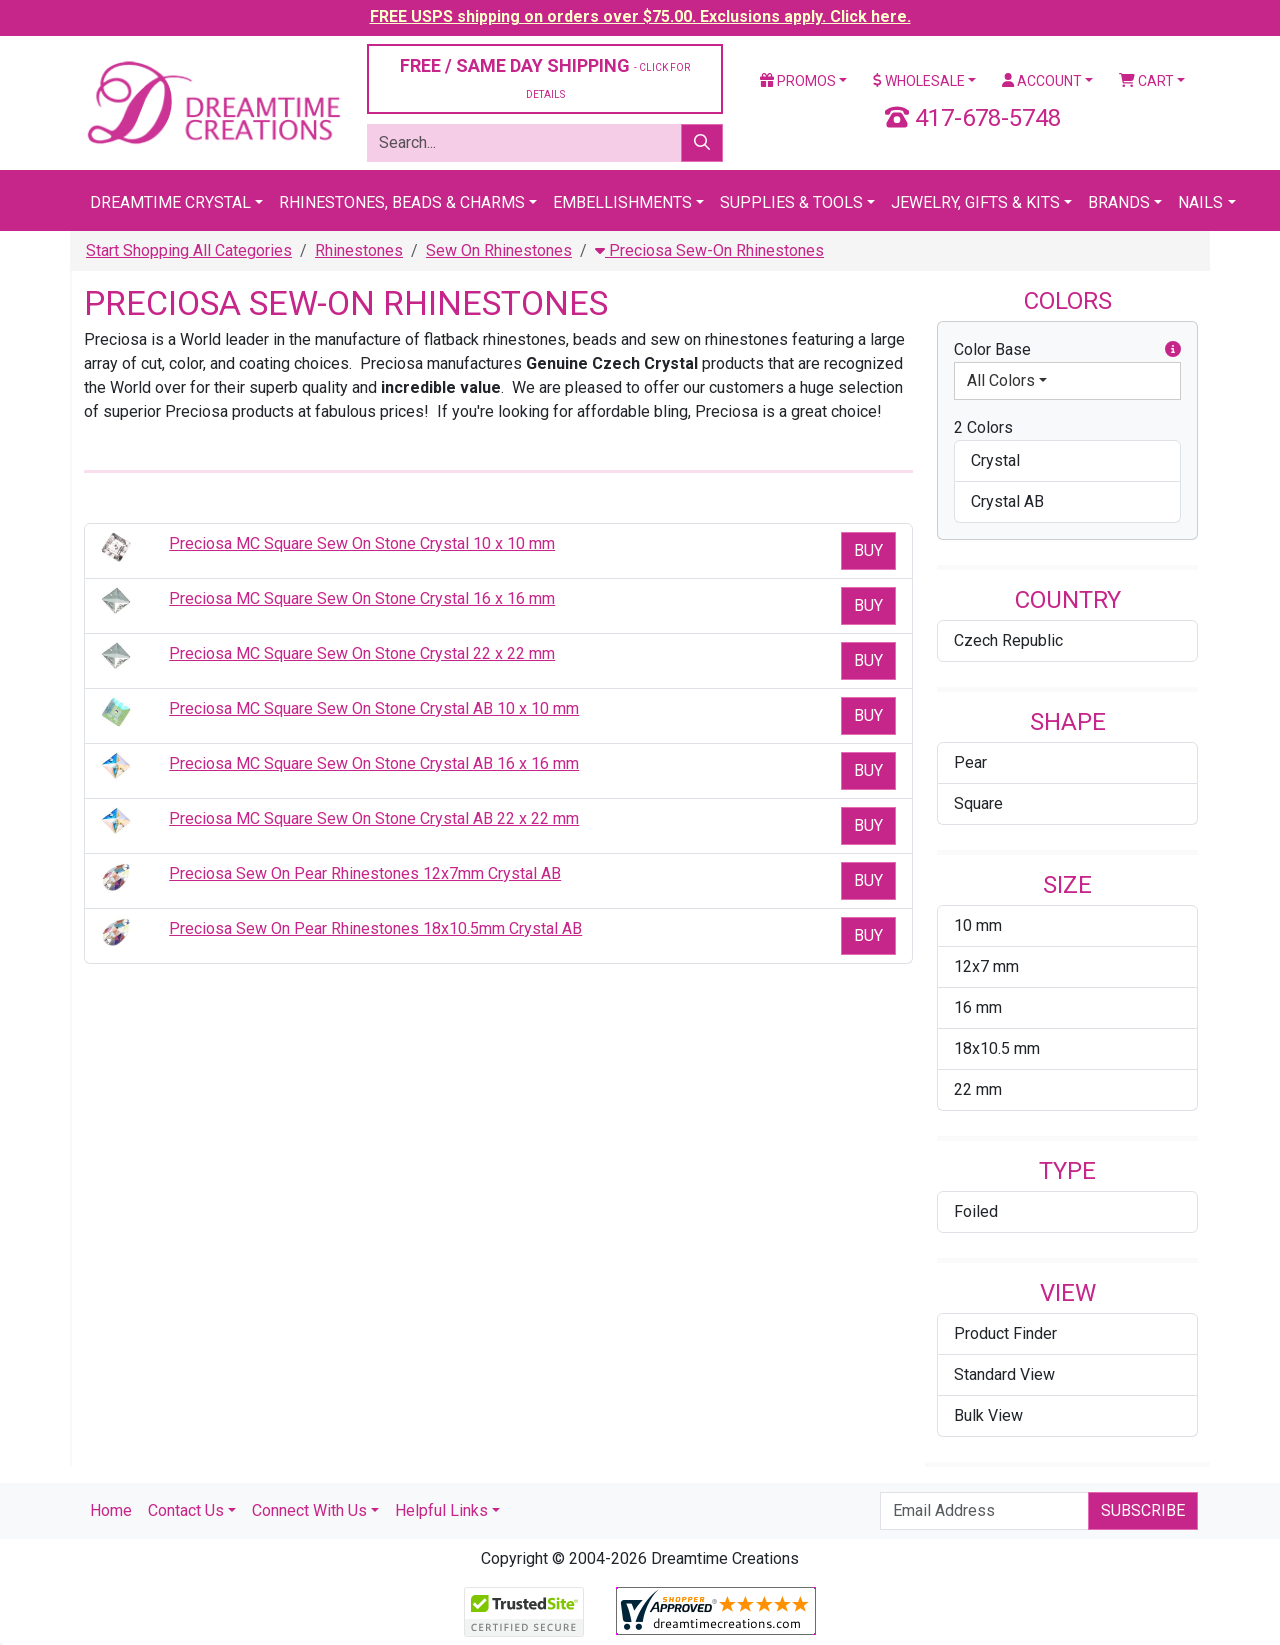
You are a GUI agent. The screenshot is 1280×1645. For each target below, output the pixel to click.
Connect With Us (309, 1510)
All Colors (1001, 380)
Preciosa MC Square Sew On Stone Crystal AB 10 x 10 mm (374, 708)
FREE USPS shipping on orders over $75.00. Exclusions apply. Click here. (640, 16)
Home (111, 1510)
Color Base (1067, 350)
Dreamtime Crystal (170, 202)
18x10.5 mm (997, 1048)
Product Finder (1005, 1333)
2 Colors (983, 427)
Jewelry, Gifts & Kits (975, 202)
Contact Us (186, 1510)
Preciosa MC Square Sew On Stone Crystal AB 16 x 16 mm (374, 763)
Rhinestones (359, 250)
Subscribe (1143, 1510)
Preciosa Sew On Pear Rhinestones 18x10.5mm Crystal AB (375, 928)
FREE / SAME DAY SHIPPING (545, 77)
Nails (1200, 202)
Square (978, 803)
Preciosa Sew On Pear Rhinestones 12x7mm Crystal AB (365, 873)
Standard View (1004, 1374)
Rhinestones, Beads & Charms (402, 202)
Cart (1146, 81)
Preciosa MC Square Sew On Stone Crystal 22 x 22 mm (362, 653)
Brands (1119, 202)
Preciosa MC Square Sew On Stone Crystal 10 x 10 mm (362, 543)
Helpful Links (441, 1510)
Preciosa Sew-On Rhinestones (709, 250)
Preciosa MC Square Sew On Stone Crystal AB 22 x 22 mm (374, 818)
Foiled (976, 1211)
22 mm (978, 1089)
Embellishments (622, 202)
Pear (970, 762)
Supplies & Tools (791, 202)
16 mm (978, 1007)
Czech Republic (1008, 640)
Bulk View (988, 1415)
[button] (1173, 350)
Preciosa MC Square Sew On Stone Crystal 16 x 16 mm (362, 598)
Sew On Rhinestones (499, 250)
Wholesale (919, 81)
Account (1042, 81)
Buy (868, 550)
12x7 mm (986, 966)
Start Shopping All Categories (189, 250)
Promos (798, 81)
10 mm (978, 925)
